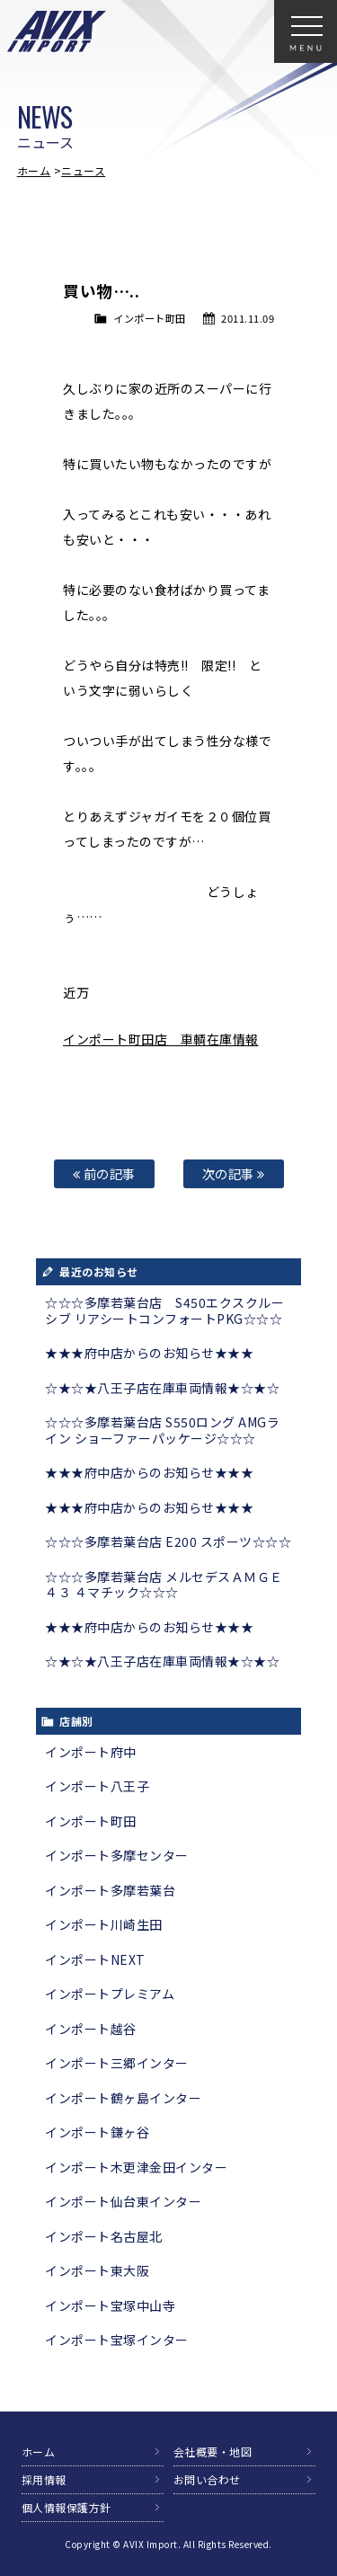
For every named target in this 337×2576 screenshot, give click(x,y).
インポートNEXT (95, 1959)
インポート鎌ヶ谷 (97, 2132)
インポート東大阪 (97, 2270)
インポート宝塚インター (117, 2340)
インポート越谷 (91, 2029)
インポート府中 (91, 1752)
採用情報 (44, 2479)
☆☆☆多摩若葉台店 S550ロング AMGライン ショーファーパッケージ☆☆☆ (162, 1430)
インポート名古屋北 (104, 2236)
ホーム (34, 170)
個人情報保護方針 (66, 2507)
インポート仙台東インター (123, 2201)
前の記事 (104, 1173)
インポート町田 (149, 318)
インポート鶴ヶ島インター (123, 2098)
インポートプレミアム (109, 1994)
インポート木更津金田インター (136, 2167)
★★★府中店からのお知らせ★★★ (149, 1353)
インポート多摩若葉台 (110, 1890)
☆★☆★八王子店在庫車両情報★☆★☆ (162, 1388)
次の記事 (233, 1173)
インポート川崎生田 (104, 1924)
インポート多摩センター (117, 1855)
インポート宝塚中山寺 (110, 2305)
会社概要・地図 (213, 2451)
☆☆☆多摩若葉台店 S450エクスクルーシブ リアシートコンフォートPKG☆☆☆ (164, 1310)
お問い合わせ (207, 2479)
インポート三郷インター (117, 2063)
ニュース (83, 170)
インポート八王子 (97, 1786)
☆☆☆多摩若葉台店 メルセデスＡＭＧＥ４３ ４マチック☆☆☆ (164, 1585)
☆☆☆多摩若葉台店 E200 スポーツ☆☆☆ (168, 1541)
